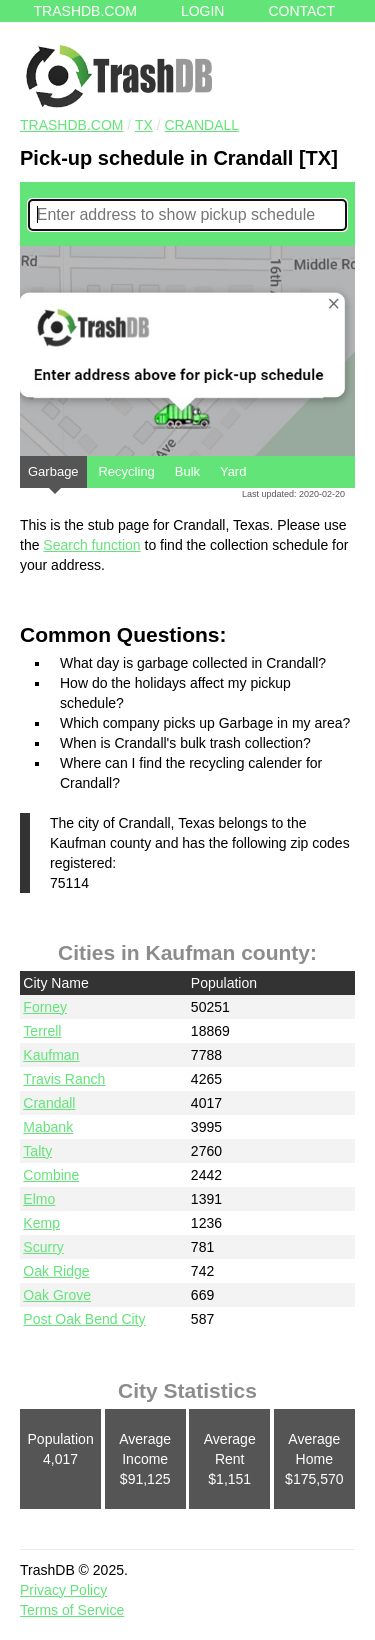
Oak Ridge (56, 1271)
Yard (233, 471)
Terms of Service (72, 1610)
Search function (91, 545)
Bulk (187, 471)
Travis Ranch (64, 1079)
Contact (301, 11)
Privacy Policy (63, 1590)
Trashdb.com (85, 11)
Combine (51, 1175)
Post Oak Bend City (84, 1319)
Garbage (53, 476)
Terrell (42, 1031)
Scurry (43, 1247)
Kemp (41, 1223)
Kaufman (51, 1055)
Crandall (201, 125)
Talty (37, 1151)
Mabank (48, 1127)
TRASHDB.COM (71, 125)
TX (144, 125)
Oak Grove (57, 1295)
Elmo (39, 1199)
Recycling (126, 471)
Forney (45, 1007)
